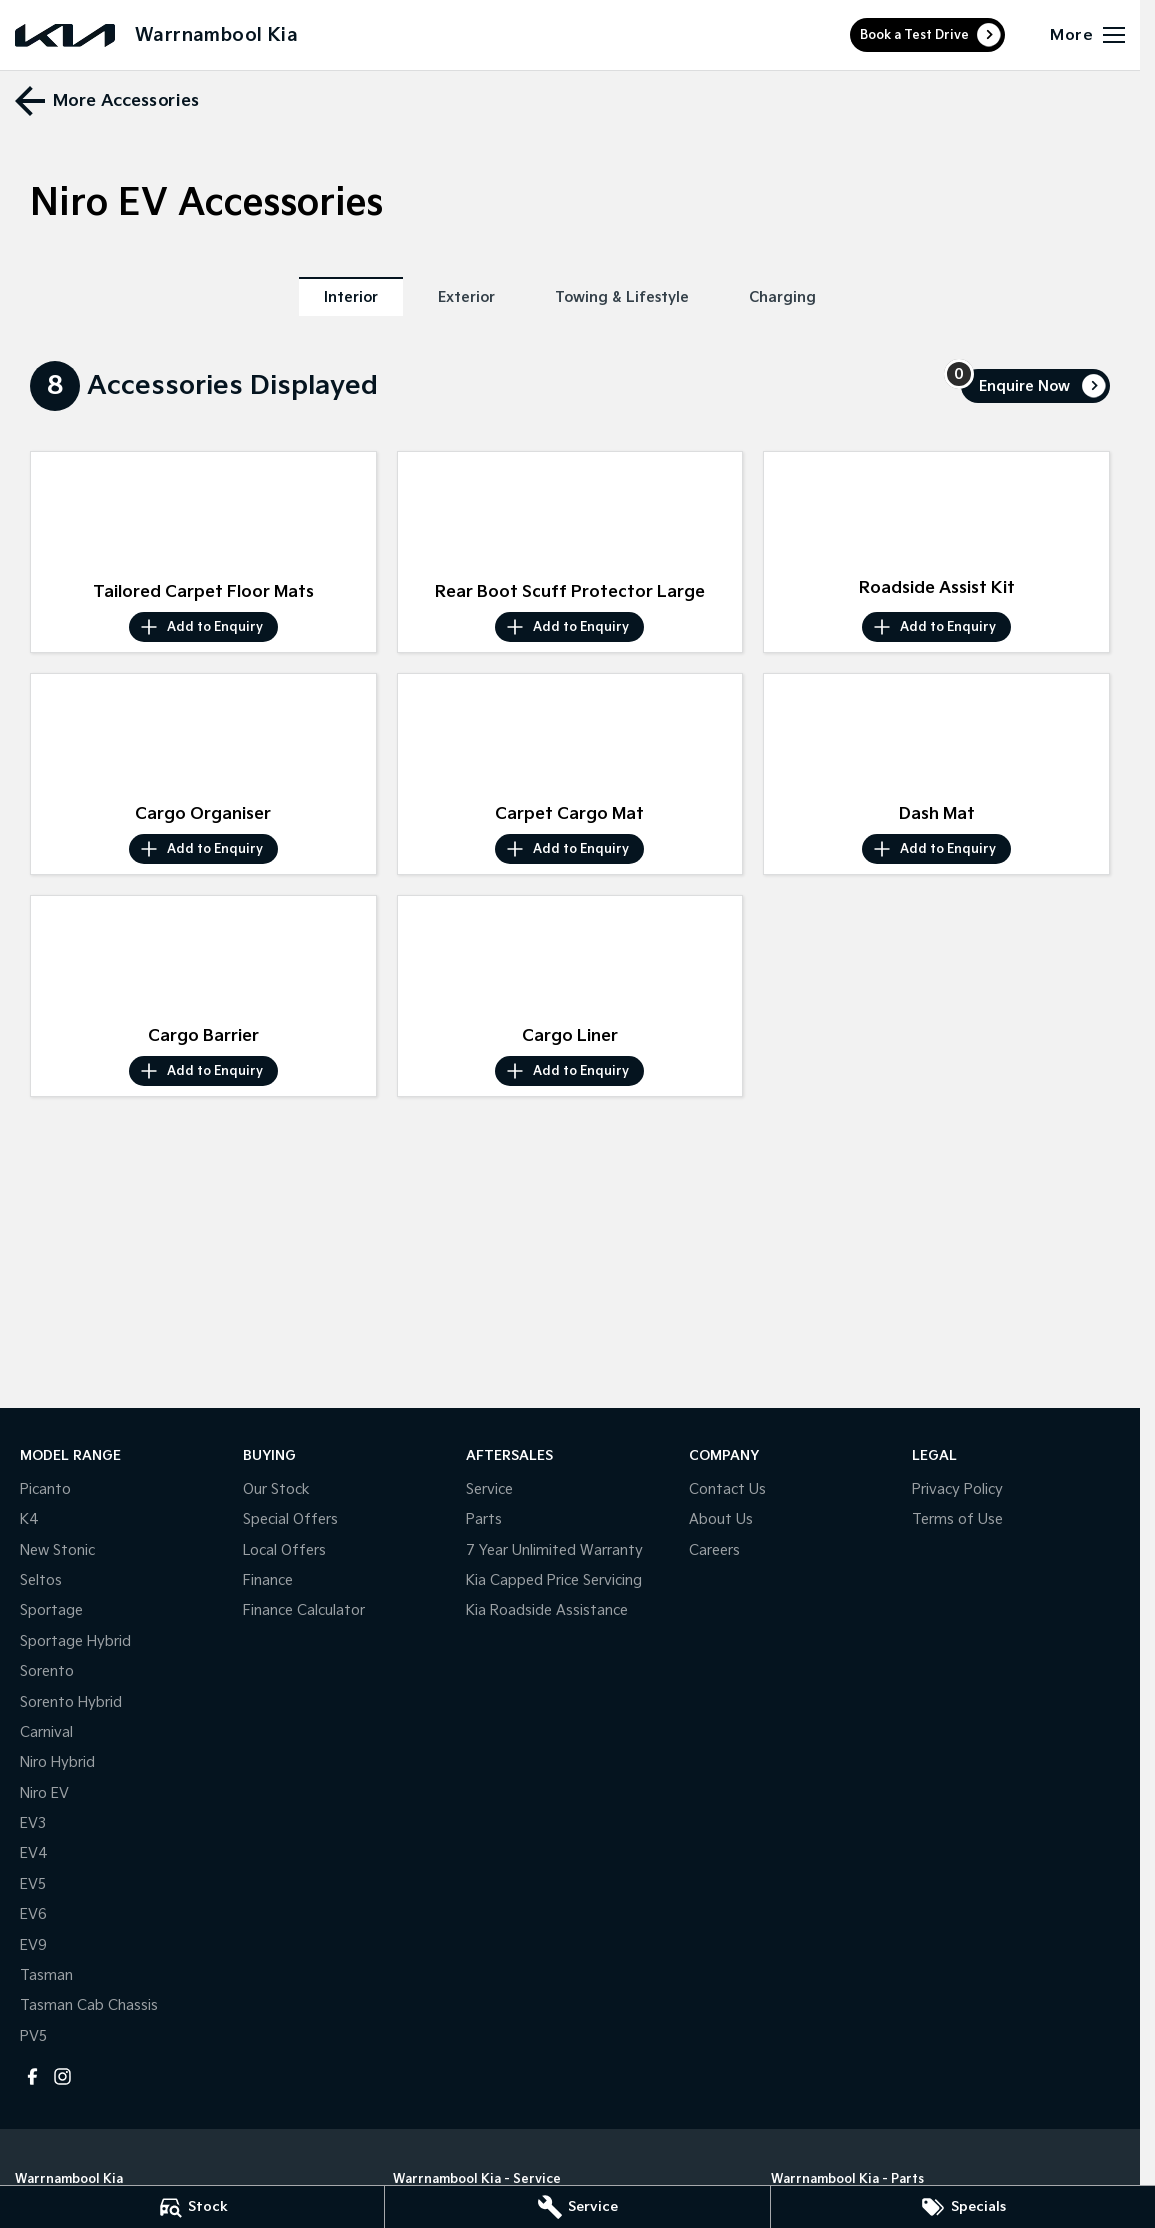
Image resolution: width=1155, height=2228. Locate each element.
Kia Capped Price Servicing (554, 1580)
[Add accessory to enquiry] (203, 627)
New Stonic (57, 1550)
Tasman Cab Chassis (89, 2005)
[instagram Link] (62, 2076)
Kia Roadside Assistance (547, 1610)
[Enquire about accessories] (1035, 386)
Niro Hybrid (57, 1762)
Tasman (46, 1975)
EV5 (33, 1884)
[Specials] (963, 2207)
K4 (29, 1519)
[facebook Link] (32, 2076)
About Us (721, 1519)
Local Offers (284, 1550)
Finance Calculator (304, 1610)
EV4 (34, 1853)
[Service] (577, 2207)
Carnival (46, 1732)
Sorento (47, 1671)
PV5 (33, 2036)
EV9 (33, 1945)
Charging (782, 297)
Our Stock (276, 1489)
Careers (714, 1550)
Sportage (51, 1610)
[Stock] (192, 2207)
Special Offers (290, 1519)
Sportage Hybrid (75, 1641)
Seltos (41, 1580)
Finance (268, 1580)
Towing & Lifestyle (622, 297)
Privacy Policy (957, 1489)
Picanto (45, 1489)
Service (489, 1489)
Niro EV (44, 1793)
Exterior (466, 297)
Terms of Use (957, 1519)
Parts (484, 1519)
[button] (203, 512)
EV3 (33, 1823)
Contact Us (727, 1489)
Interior (351, 297)
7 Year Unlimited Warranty (554, 1550)
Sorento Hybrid (71, 1702)
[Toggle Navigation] (1087, 35)
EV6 (33, 1914)
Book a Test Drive (914, 35)
